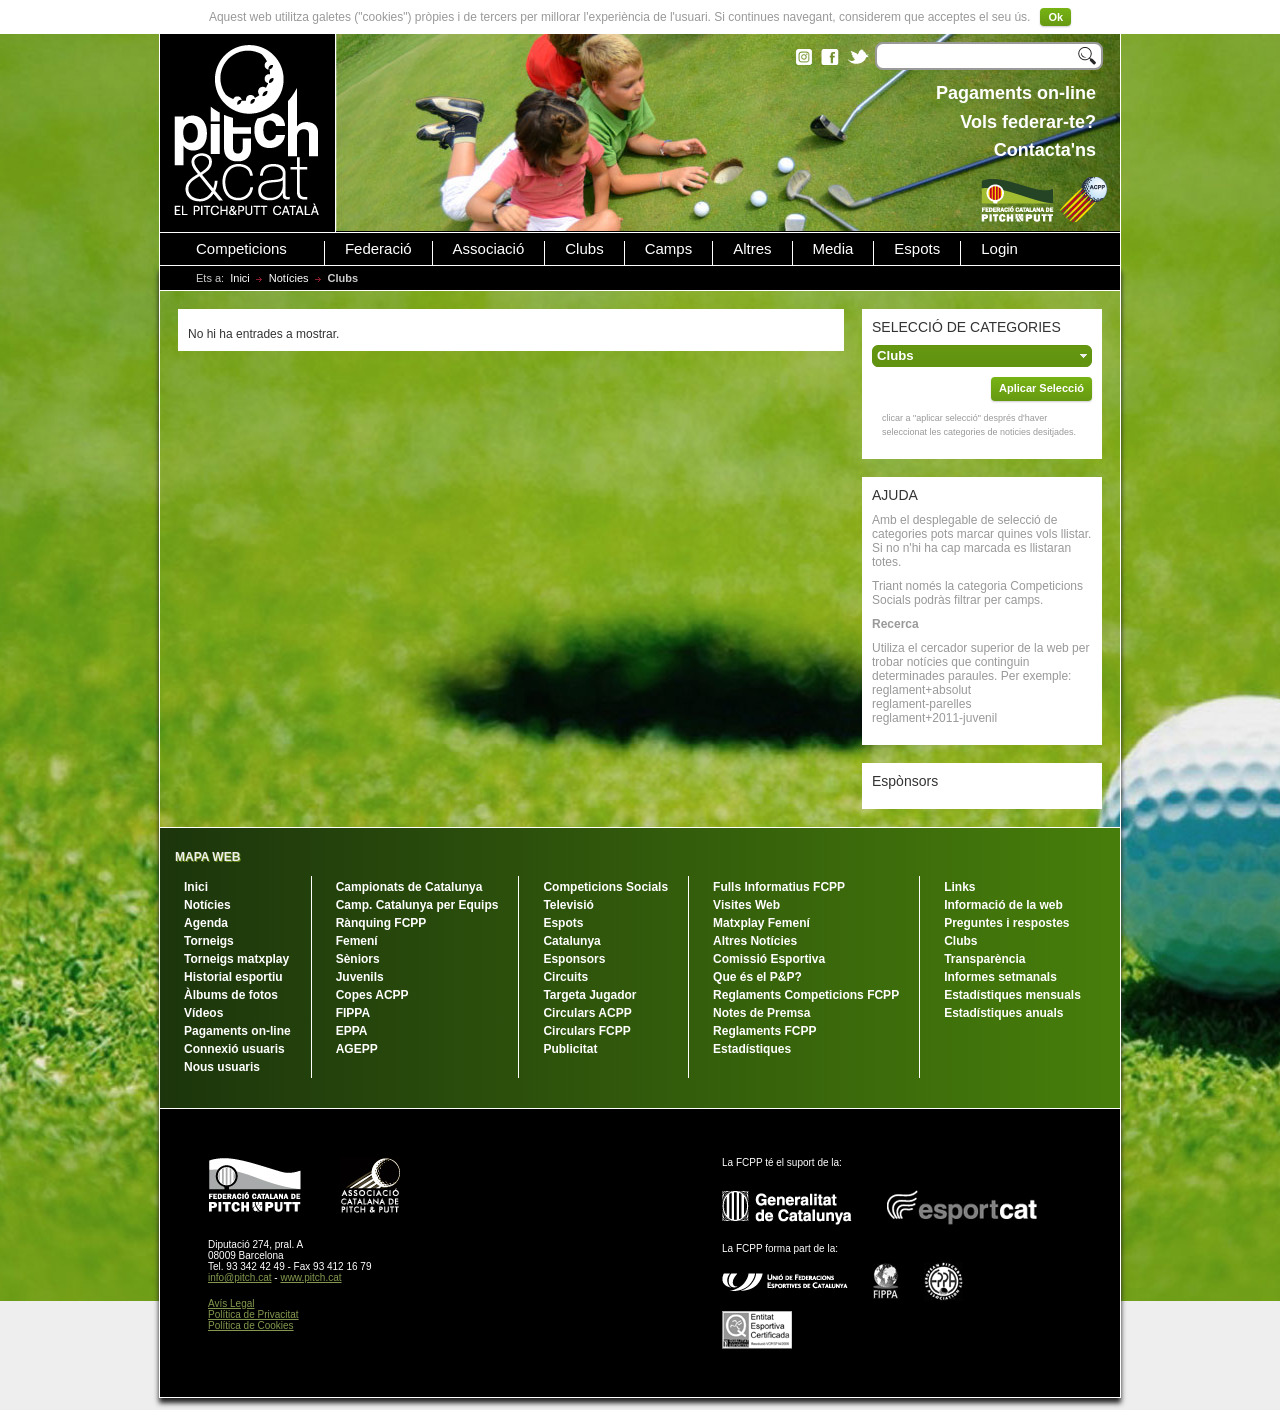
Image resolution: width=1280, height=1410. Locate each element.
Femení (357, 941)
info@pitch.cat (240, 1277)
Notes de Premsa (761, 1013)
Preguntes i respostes (1006, 923)
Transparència (984, 959)
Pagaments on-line (237, 1031)
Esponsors (574, 959)
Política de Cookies (251, 1325)
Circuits (565, 977)
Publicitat (570, 1049)
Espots (917, 249)
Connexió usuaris (234, 1049)
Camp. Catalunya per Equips (417, 905)
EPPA (352, 1031)
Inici (240, 278)
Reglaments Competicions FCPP (806, 995)
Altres (752, 249)
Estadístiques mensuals (1012, 995)
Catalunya (571, 941)
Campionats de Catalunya (409, 887)
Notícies (289, 278)
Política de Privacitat (253, 1314)
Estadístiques (752, 1049)
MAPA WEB (207, 857)
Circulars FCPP (586, 1031)
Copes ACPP (372, 995)
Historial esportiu (233, 977)
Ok (1055, 17)
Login (999, 249)
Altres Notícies (755, 941)
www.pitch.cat (310, 1277)
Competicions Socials (605, 887)
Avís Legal (231, 1303)
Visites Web (746, 905)
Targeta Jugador (589, 995)
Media (833, 249)
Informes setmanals (1000, 977)
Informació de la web (1003, 905)
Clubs (584, 249)
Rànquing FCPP (381, 923)
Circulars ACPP (587, 1013)
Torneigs (209, 941)
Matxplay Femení (761, 923)
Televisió (568, 905)
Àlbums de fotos (231, 995)
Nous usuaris (222, 1067)
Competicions (241, 249)
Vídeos (203, 1013)
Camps (669, 249)
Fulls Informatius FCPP (779, 887)
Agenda (206, 923)
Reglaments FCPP (764, 1031)
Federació (378, 249)
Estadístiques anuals (1003, 1013)
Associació (489, 249)
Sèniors (358, 959)
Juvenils (360, 977)
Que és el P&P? (757, 977)
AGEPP (357, 1049)
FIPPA (353, 1013)
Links (959, 887)
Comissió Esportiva (769, 959)
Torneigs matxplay (236, 959)
